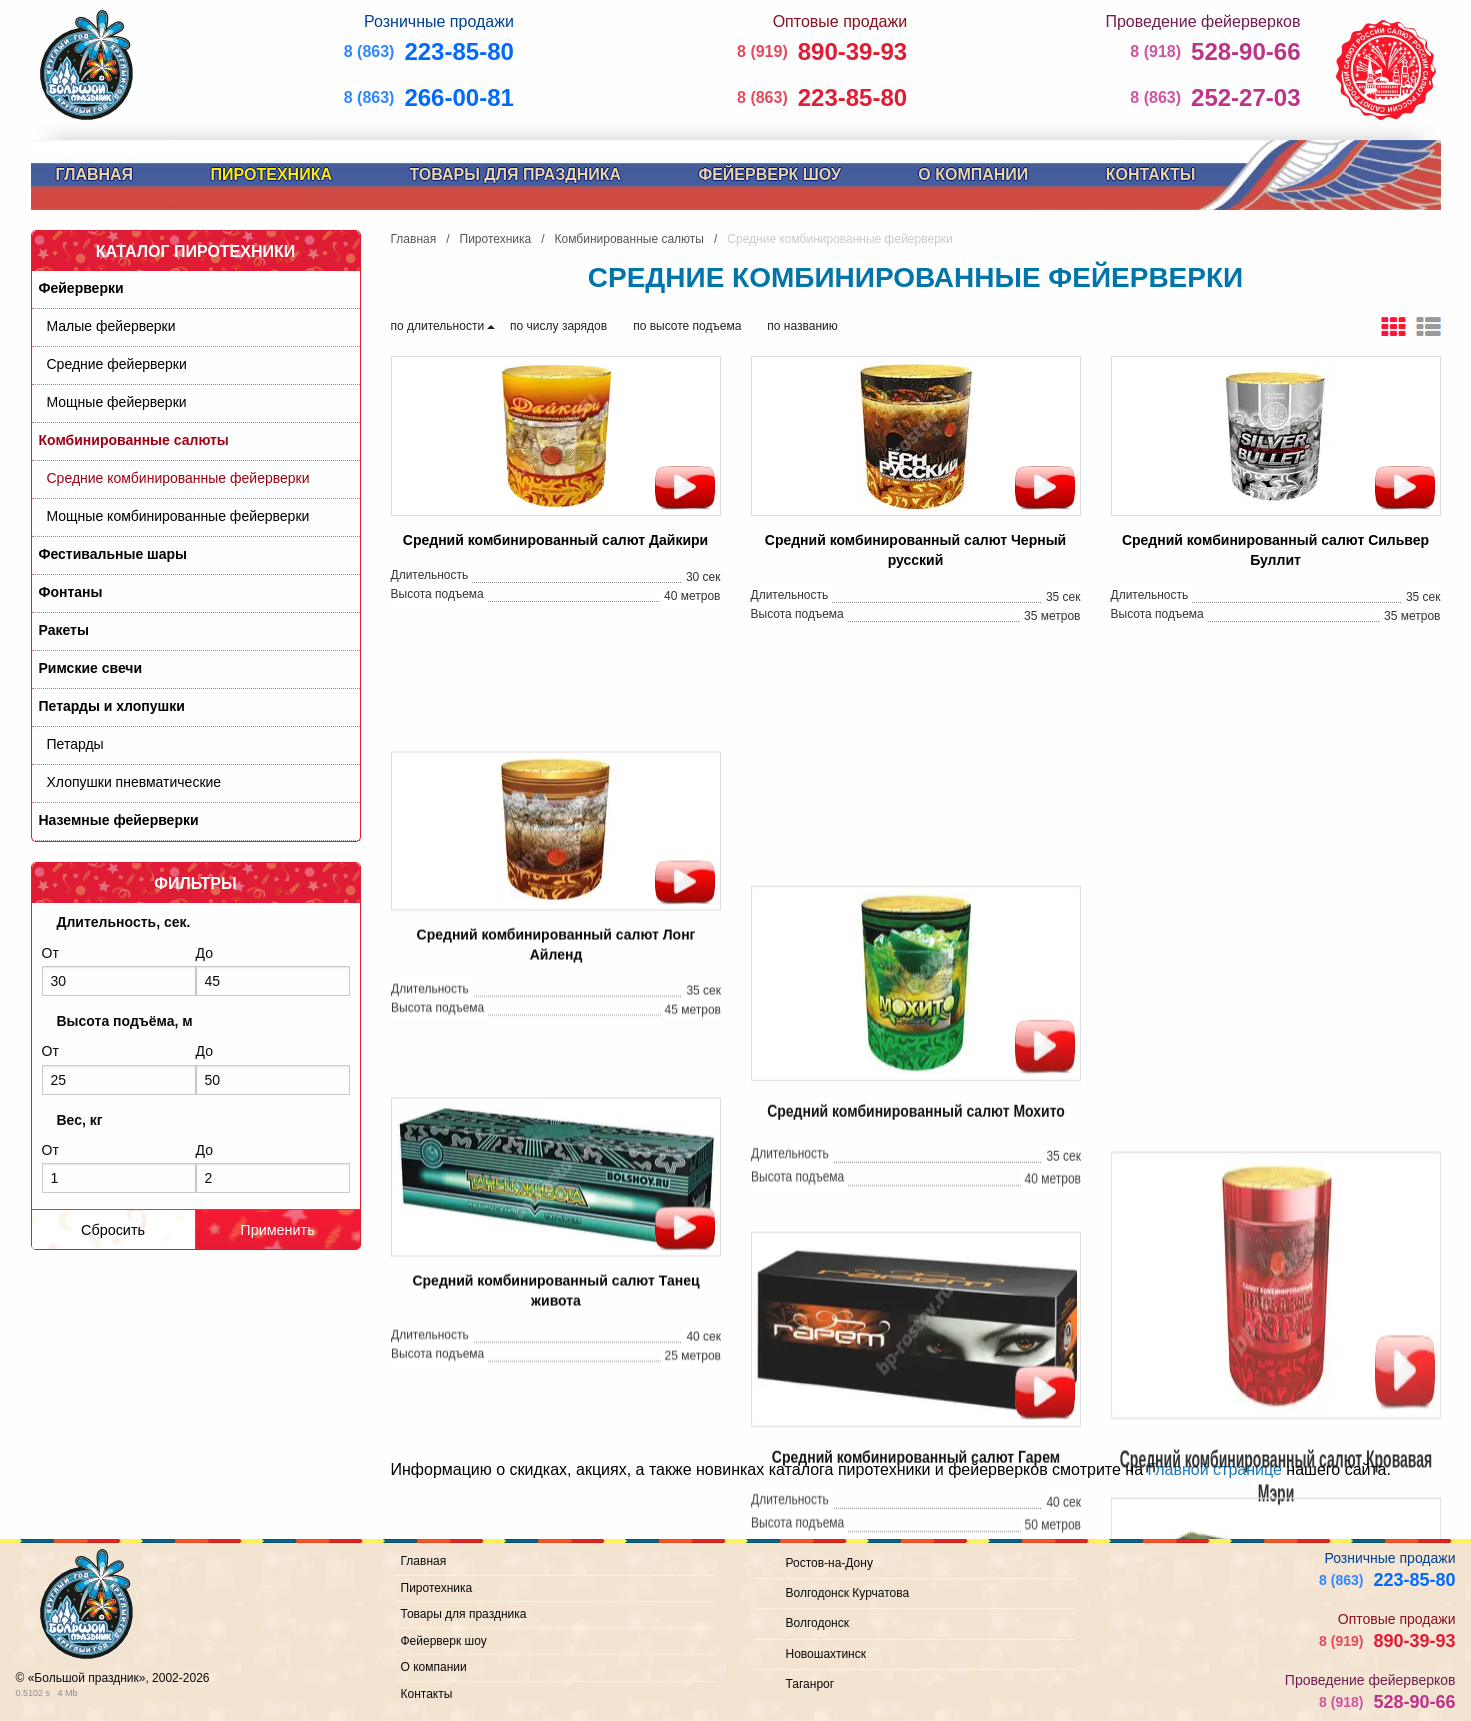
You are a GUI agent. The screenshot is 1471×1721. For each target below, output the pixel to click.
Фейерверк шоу (770, 174)
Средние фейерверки (117, 364)
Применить (277, 1230)
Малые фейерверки (111, 326)
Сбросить (113, 1230)
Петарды (75, 744)
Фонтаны (71, 592)
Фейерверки (81, 288)
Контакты (1151, 174)
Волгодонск (818, 1623)
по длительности (438, 326)
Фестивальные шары (113, 554)
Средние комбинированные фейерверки (178, 478)
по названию (802, 326)
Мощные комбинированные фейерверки (178, 516)
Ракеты (64, 630)
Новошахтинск (826, 1654)
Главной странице (1214, 1469)
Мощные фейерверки (117, 402)
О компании (973, 174)
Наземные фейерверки (119, 820)
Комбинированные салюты (134, 440)
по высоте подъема (687, 326)
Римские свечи (91, 668)
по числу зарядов (558, 326)
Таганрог (810, 1684)
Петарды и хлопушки (112, 706)
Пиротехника (271, 174)
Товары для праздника (515, 174)
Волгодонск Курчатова (848, 1593)
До (273, 970)
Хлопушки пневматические (134, 782)
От (119, 970)
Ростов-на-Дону (829, 1563)
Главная (95, 174)
